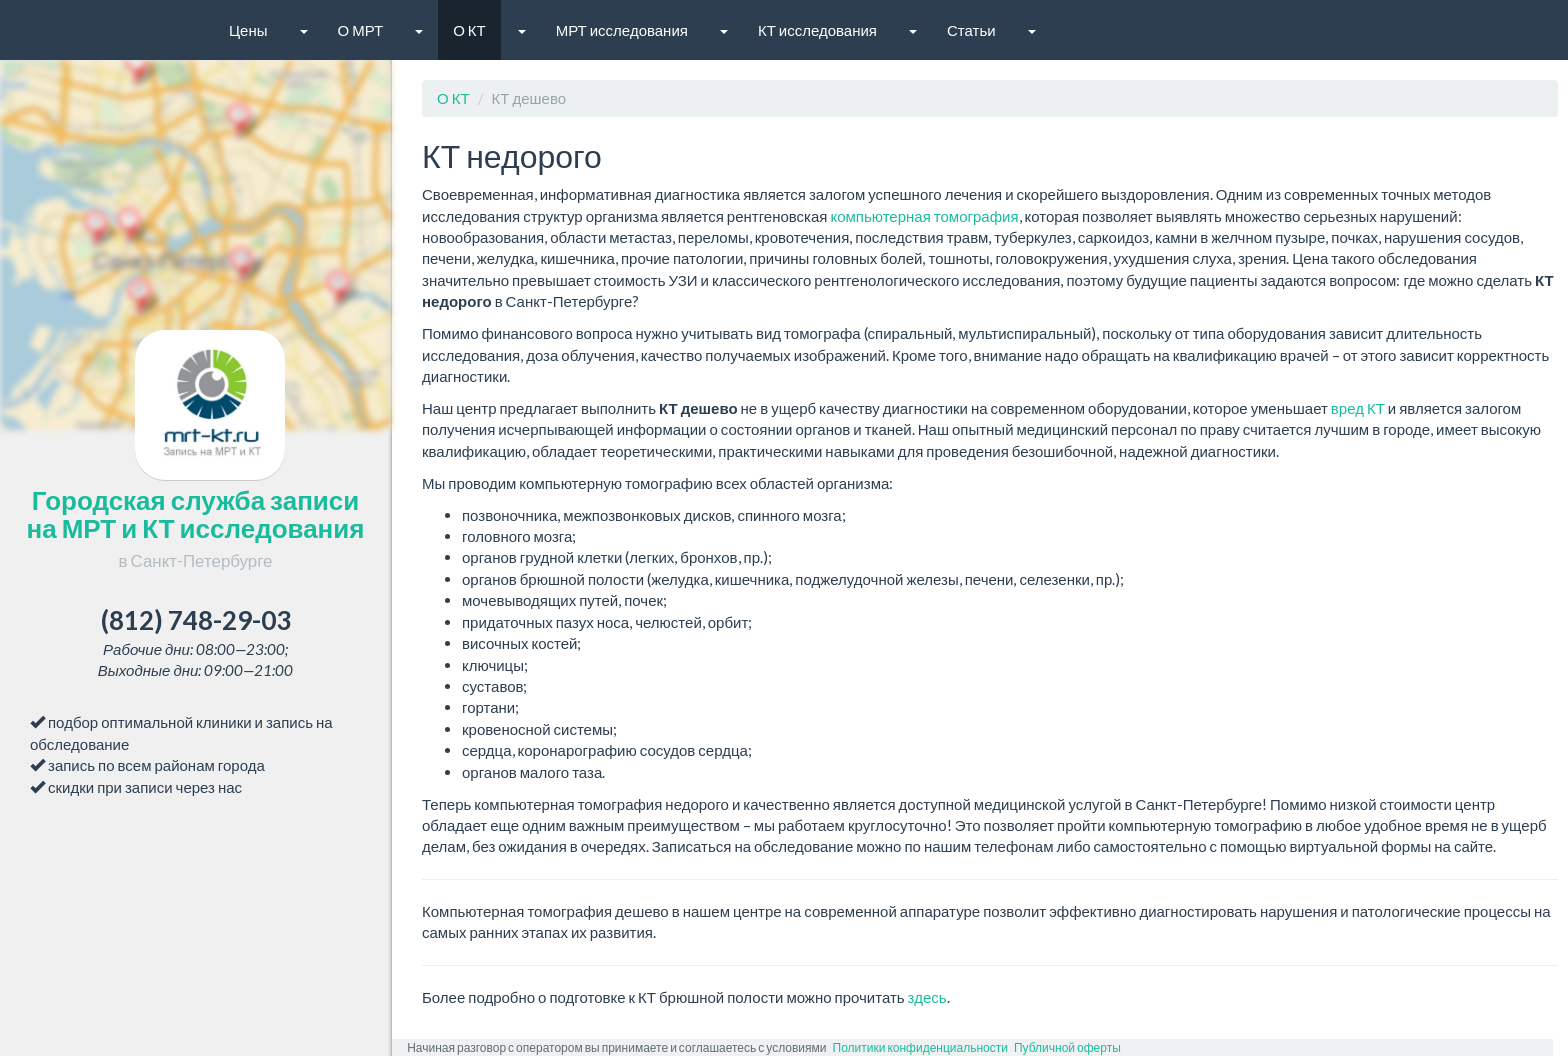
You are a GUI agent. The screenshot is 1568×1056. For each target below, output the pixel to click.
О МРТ (361, 30)
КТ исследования (817, 30)
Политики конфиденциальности (920, 1047)
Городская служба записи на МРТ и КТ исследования (196, 527)
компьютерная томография (924, 216)
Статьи (971, 30)
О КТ (469, 30)
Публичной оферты (1067, 1047)
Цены (248, 30)
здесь (927, 997)
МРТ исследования (622, 30)
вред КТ (1358, 408)
